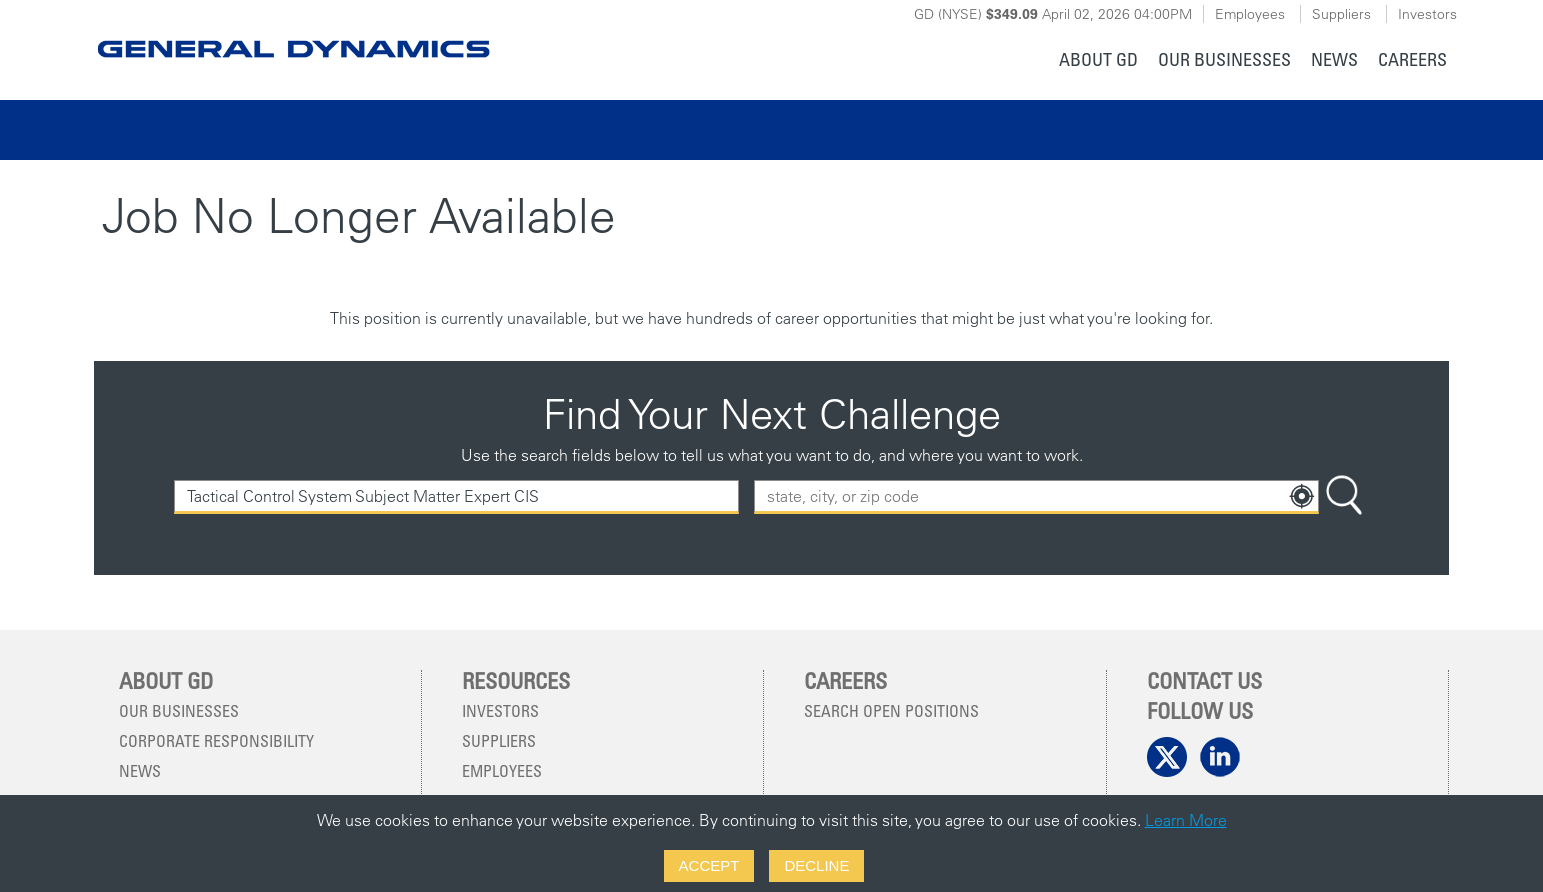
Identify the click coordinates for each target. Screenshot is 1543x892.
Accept (709, 865)
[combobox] (1036, 497)
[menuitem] (1098, 61)
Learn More (1186, 820)
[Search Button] (1344, 497)
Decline (816, 865)
